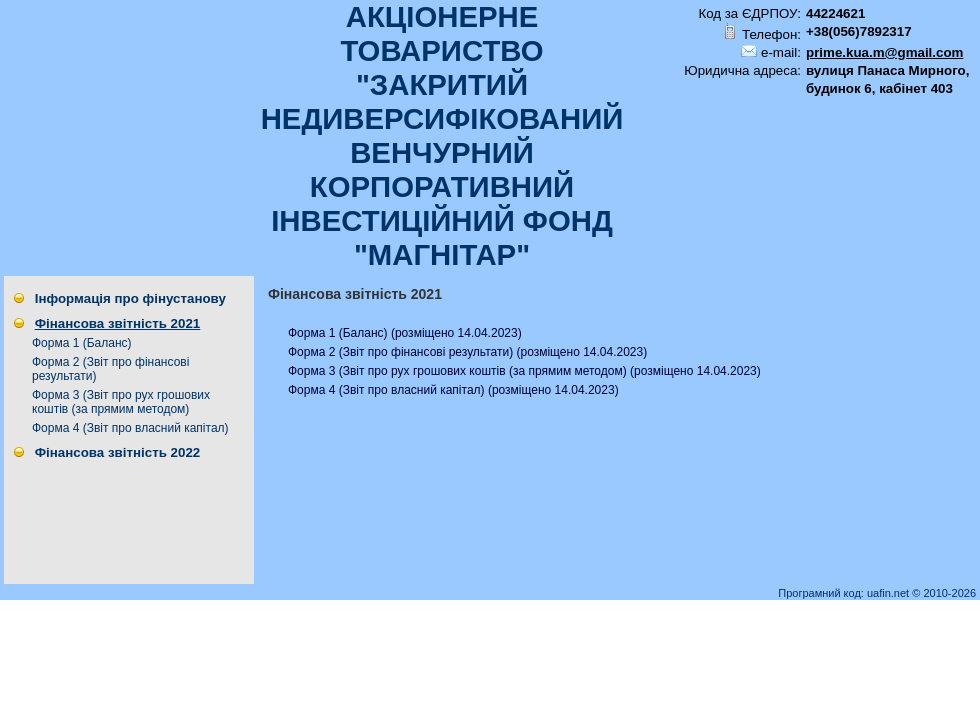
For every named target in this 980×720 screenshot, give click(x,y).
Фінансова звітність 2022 (118, 452)
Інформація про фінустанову (130, 298)
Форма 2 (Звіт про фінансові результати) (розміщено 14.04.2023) (467, 352)
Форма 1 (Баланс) (82, 343)
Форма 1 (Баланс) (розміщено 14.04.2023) (405, 333)
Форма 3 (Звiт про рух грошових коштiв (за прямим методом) (121, 402)
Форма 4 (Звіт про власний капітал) (130, 428)
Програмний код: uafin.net (845, 593)
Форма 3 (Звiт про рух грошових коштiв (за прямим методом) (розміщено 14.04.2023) (524, 371)
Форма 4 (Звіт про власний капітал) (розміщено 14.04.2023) (453, 390)
